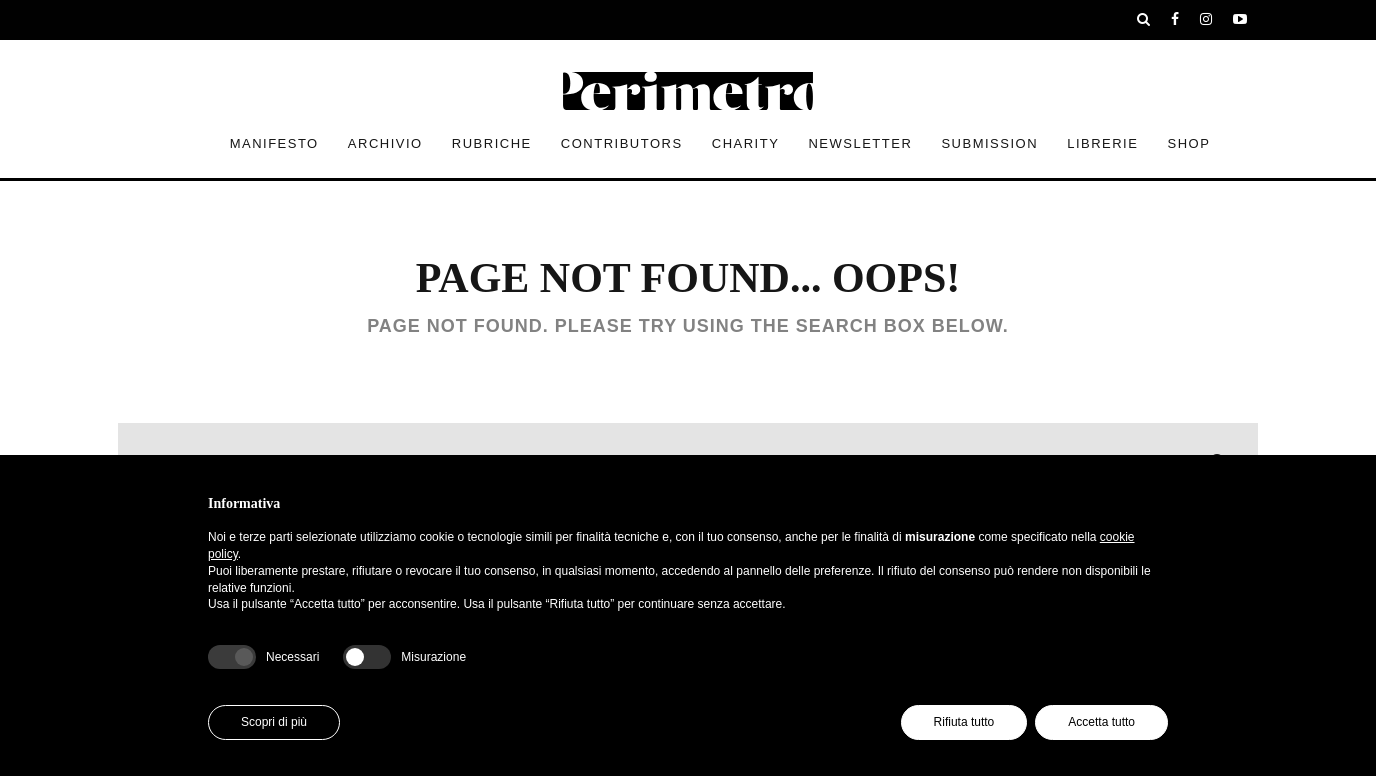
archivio (385, 143)
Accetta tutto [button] (1101, 722)
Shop (1189, 143)
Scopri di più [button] (274, 722)
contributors (622, 143)
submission (989, 143)
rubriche (492, 143)
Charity (746, 143)
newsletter (860, 143)
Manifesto (274, 143)
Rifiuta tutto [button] (964, 722)
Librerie (1102, 143)
